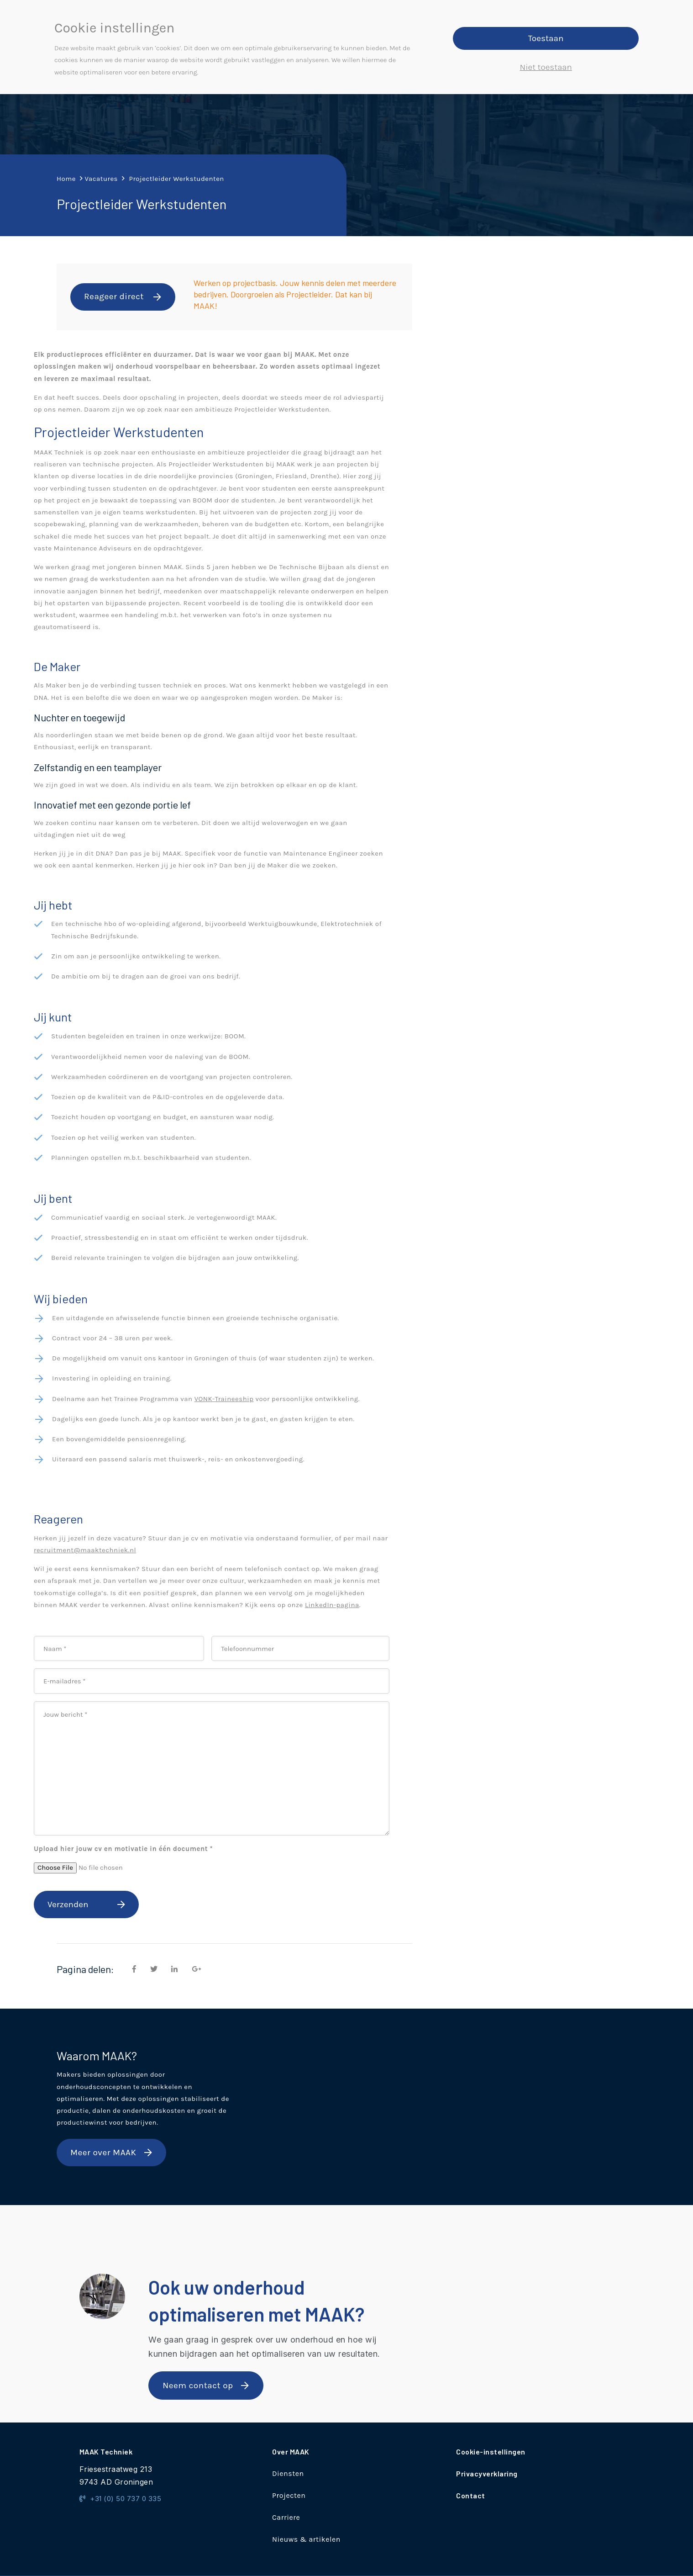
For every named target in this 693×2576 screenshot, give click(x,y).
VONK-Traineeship (224, 1399)
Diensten (288, 2473)
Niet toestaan (546, 67)
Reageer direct (114, 296)
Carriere (286, 2517)
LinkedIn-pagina (332, 1605)
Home (66, 179)
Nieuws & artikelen (306, 2539)
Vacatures (101, 179)
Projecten (288, 2495)
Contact (470, 2495)
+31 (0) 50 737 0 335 (120, 2498)
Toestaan (546, 38)
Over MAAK (291, 2451)
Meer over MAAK (103, 2153)
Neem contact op (198, 2385)
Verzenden (67, 1904)
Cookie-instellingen (490, 2451)
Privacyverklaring (487, 2473)
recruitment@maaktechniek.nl (85, 1550)
